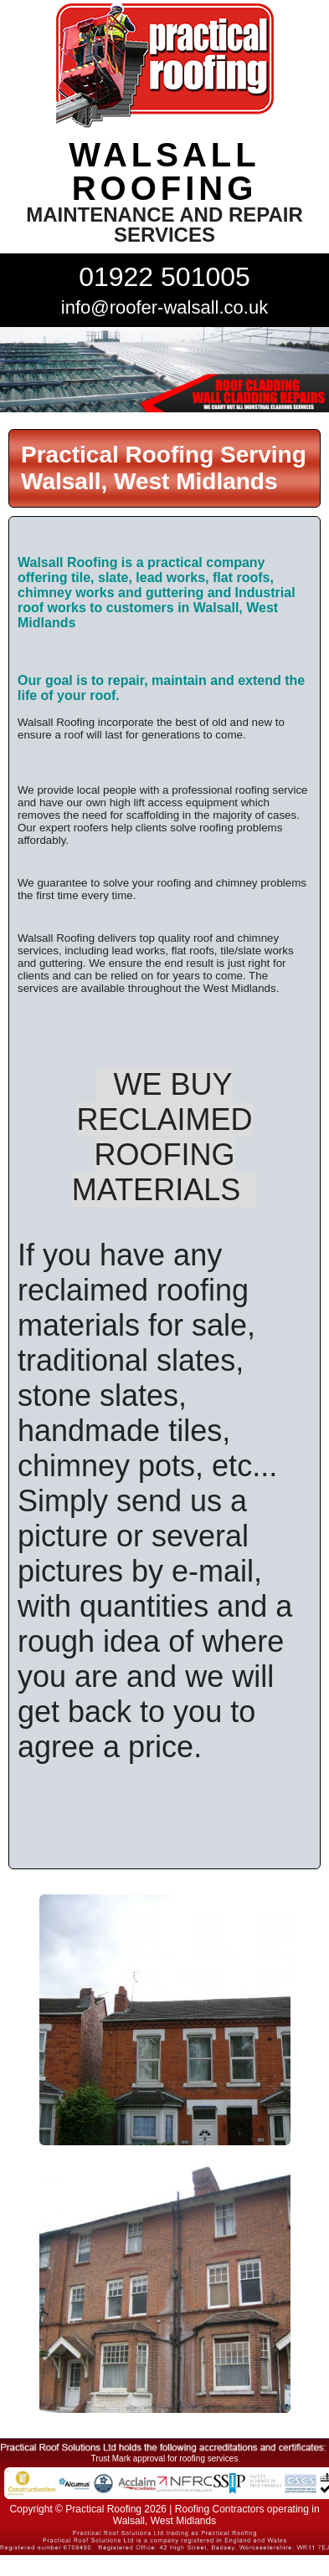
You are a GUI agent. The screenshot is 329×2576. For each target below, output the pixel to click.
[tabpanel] (164, 369)
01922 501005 (164, 277)
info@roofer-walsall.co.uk (164, 307)
